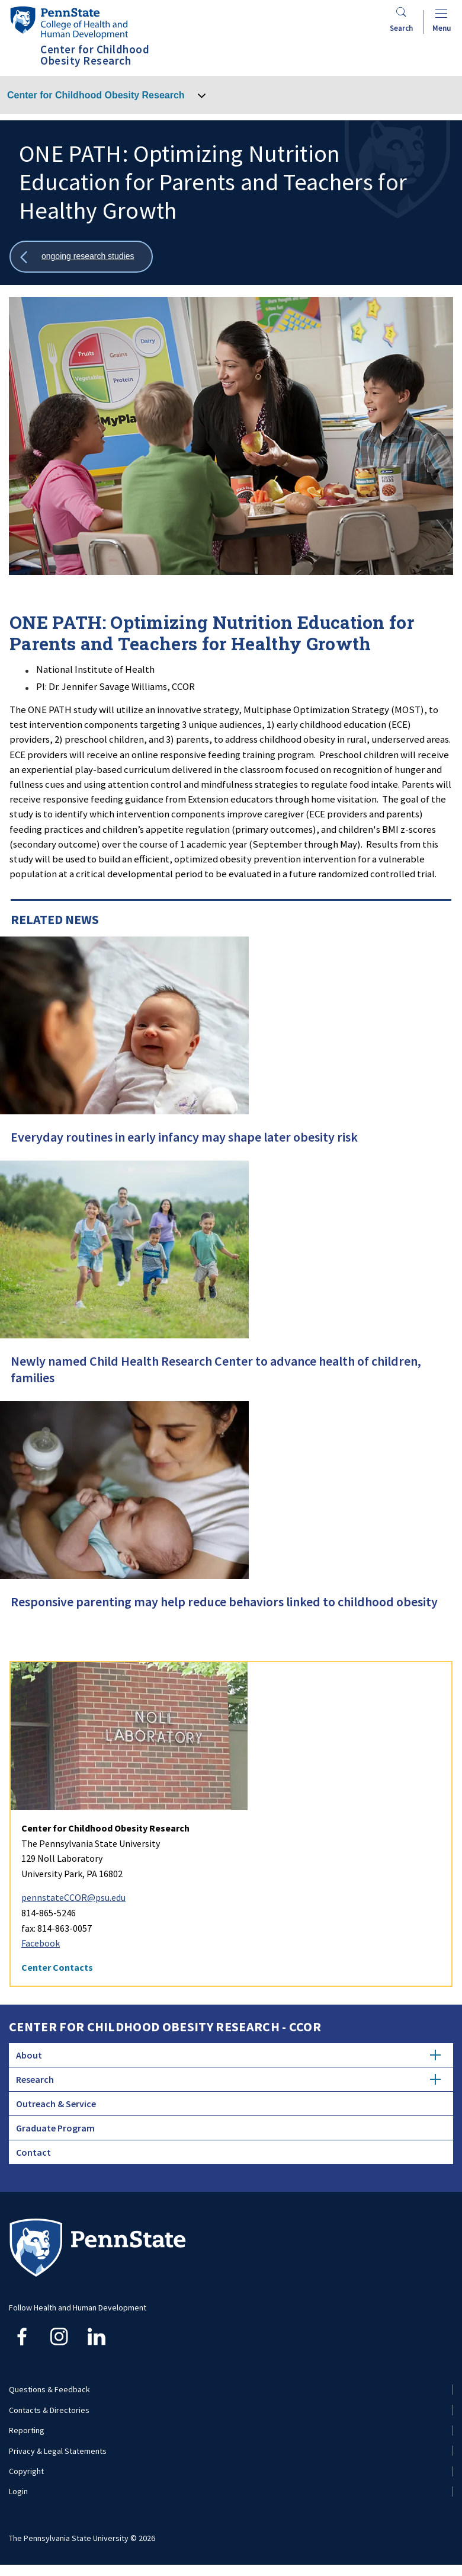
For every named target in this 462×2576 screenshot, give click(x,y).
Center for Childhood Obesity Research (96, 95)
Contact (33, 2152)
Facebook (40, 1943)
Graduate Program (55, 2128)
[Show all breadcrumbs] (81, 257)
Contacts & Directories (49, 2410)
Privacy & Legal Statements (58, 2451)
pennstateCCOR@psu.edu (73, 1897)
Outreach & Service (56, 2104)
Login (18, 2491)
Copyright (26, 2471)
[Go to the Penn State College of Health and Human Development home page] (68, 22)
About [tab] (228, 2055)
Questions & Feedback (49, 2389)
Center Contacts (57, 1967)
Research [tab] (228, 2079)
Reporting (26, 2430)
